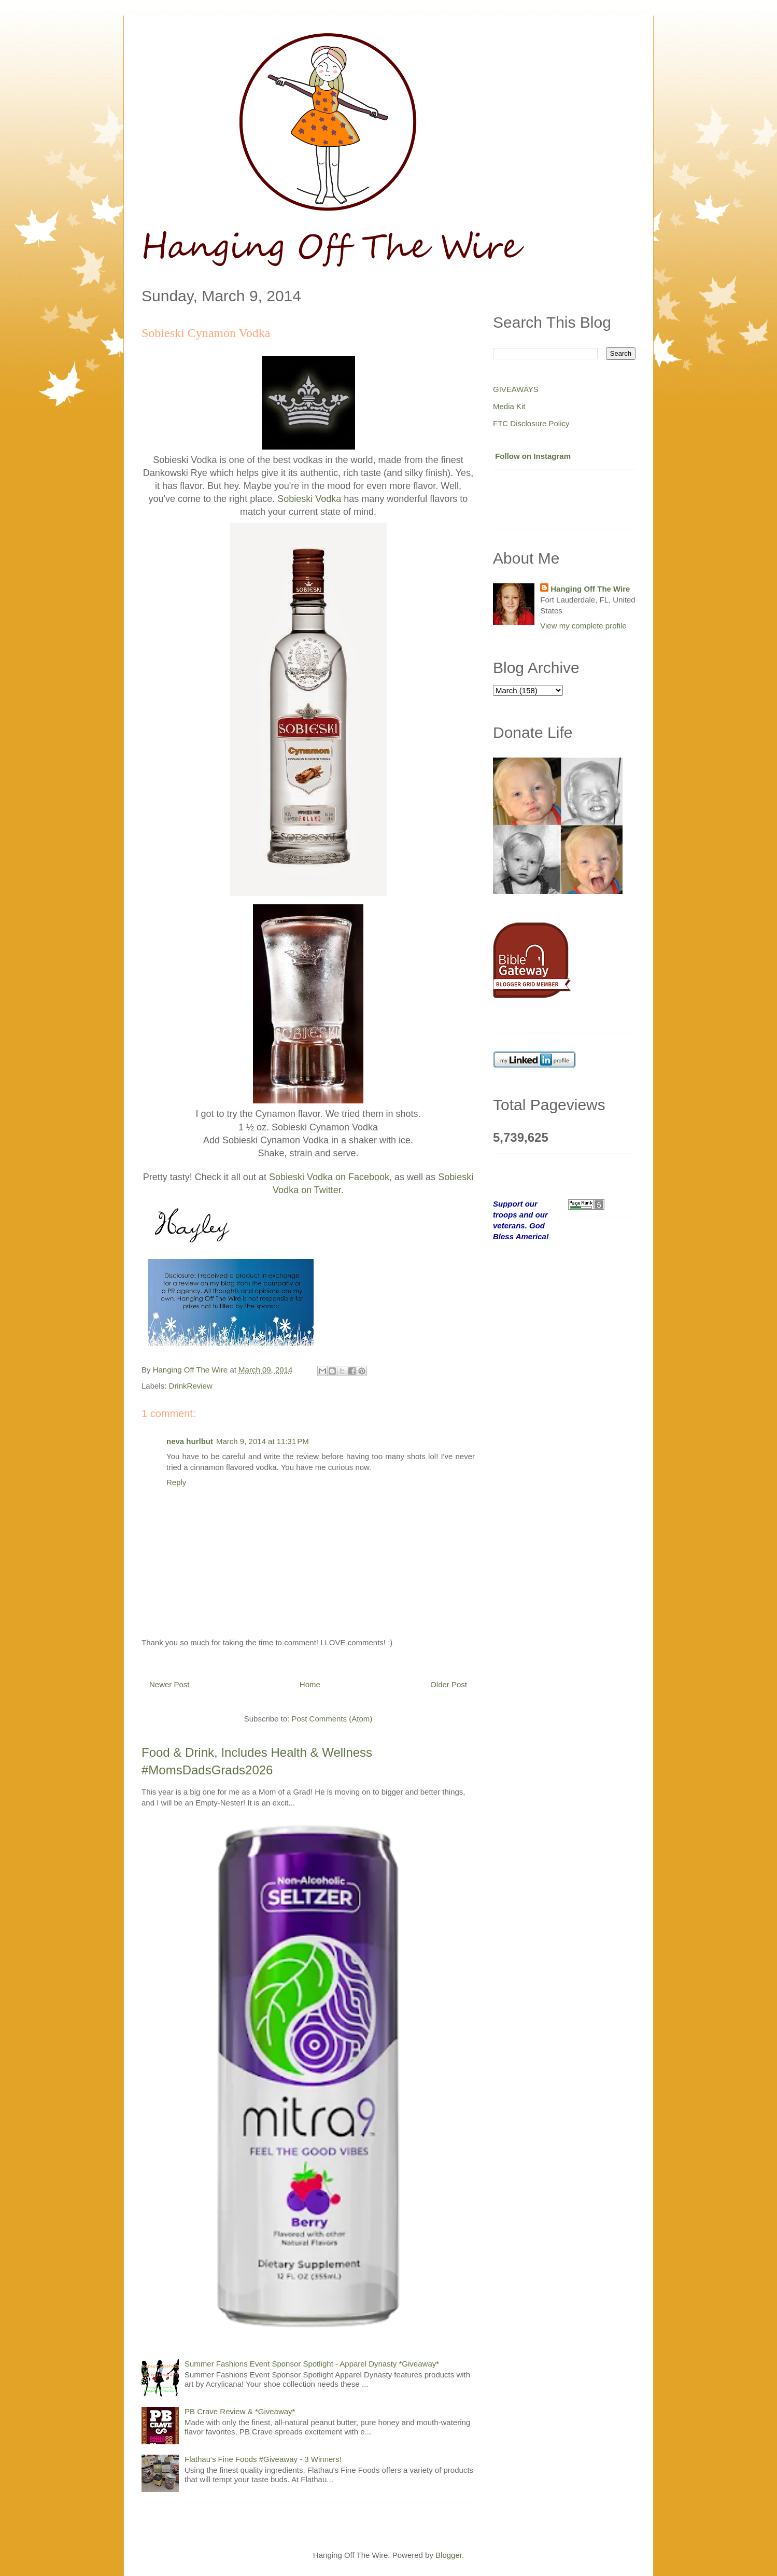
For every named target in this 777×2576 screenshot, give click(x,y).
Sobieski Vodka (309, 499)
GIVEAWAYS (516, 389)
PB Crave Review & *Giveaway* (240, 2411)
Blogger (448, 2555)
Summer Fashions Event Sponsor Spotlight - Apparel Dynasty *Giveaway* (312, 2363)
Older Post (448, 1684)
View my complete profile (583, 625)
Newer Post (169, 1684)
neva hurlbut (189, 1441)
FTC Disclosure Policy (531, 423)
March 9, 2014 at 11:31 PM (262, 1441)
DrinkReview (191, 1385)
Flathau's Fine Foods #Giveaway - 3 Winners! (263, 2459)
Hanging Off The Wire (590, 588)
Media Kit (509, 406)
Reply (176, 1482)
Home (310, 1684)
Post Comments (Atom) (331, 1718)
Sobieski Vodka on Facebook (329, 1177)
